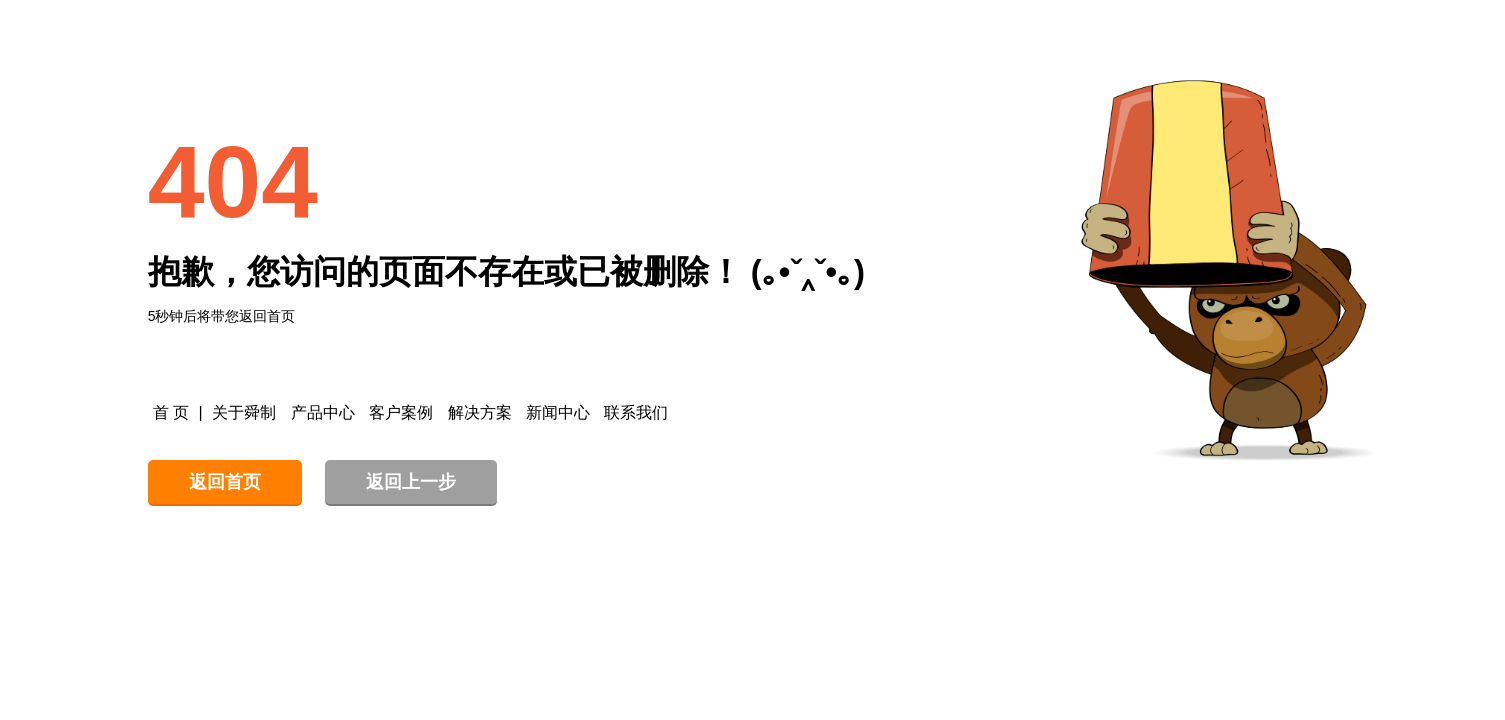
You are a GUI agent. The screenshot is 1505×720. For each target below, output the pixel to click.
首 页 (171, 412)
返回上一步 (411, 482)
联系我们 (636, 412)
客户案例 (401, 412)
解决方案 (480, 412)
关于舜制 (244, 412)
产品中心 (323, 412)
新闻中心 (558, 412)
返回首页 (225, 482)
